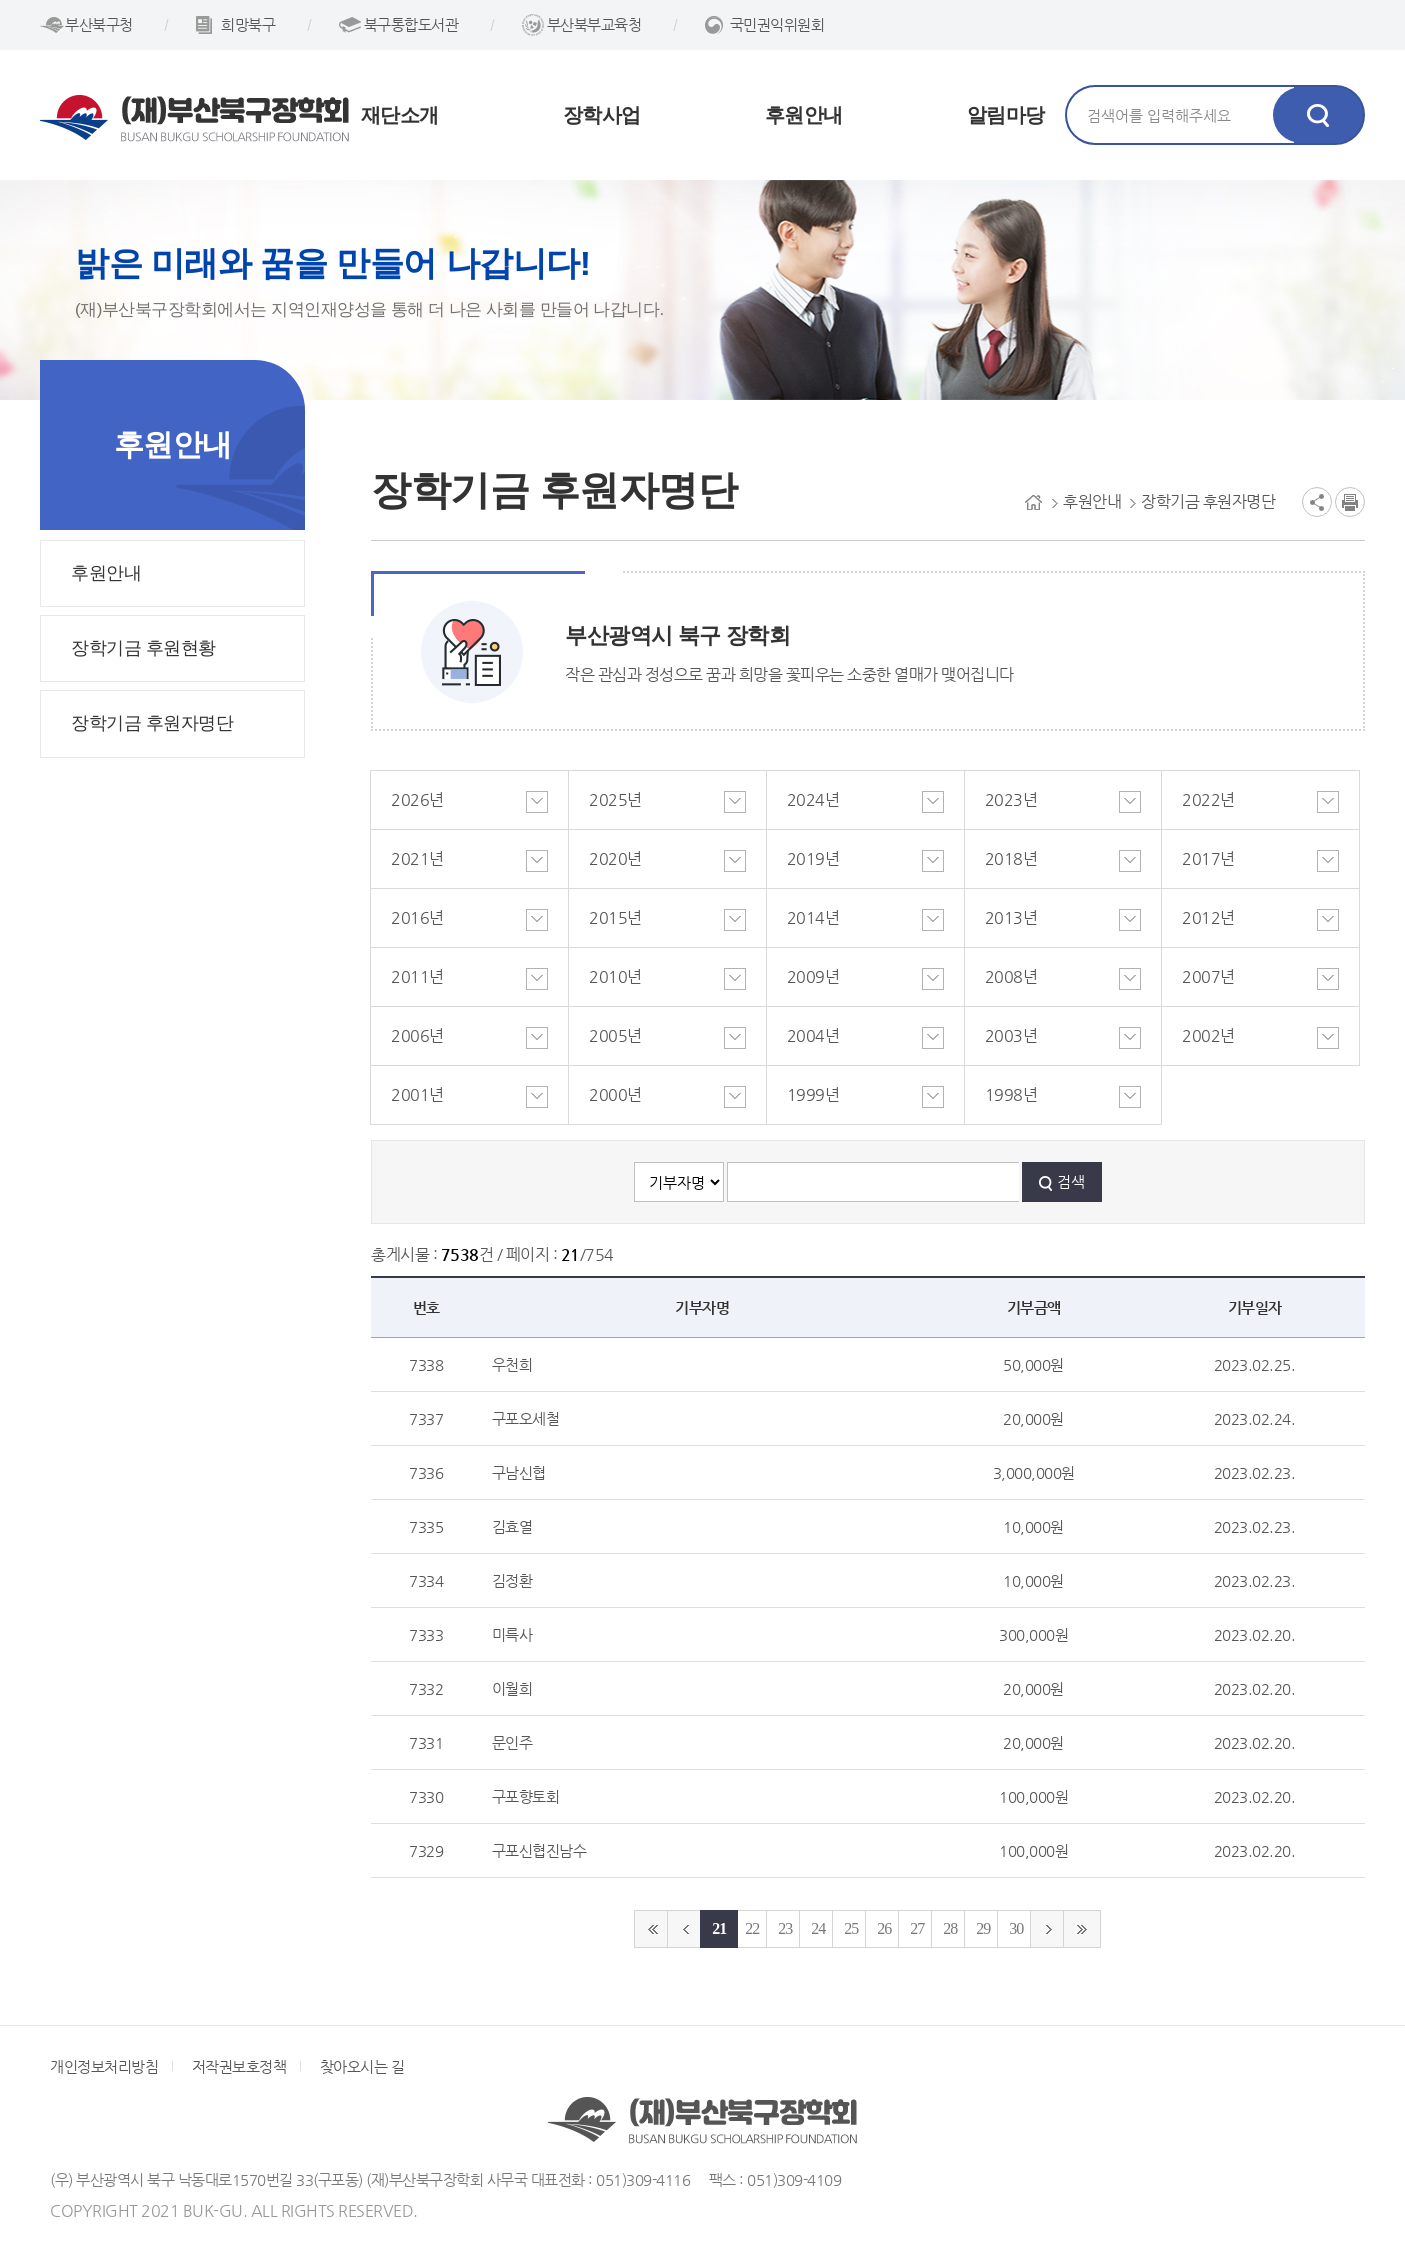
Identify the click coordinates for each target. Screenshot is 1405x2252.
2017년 (1208, 858)
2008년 (1011, 976)
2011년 (417, 976)
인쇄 (1350, 502)
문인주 (512, 1742)
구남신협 (519, 1472)
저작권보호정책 (239, 2066)
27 (917, 1928)
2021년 (417, 858)
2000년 (615, 1094)
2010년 (615, 976)
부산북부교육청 (594, 24)
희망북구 (248, 24)
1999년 (813, 1094)
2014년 (813, 917)
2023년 (1011, 799)
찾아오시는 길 (362, 2066)
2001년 (417, 1094)
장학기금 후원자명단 (152, 723)
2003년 (1011, 1035)
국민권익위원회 (777, 24)
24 (818, 1928)
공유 (1317, 502)
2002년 (1208, 1035)
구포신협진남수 (539, 1850)
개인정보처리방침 (104, 2066)
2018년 (1011, 858)
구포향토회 (526, 1796)
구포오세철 (526, 1418)
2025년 (615, 799)
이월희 (512, 1688)
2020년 (615, 858)
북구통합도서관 (411, 24)
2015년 (615, 917)
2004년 (813, 1035)
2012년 (1208, 917)
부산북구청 (99, 24)
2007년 (1208, 976)
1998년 (1011, 1094)
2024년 (813, 799)
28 (950, 1928)
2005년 (615, 1035)
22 (752, 1928)
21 (719, 1928)
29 (983, 1928)
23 (785, 1928)
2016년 (417, 917)
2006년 (417, 1035)
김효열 (512, 1526)
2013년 (1011, 917)
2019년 (813, 858)
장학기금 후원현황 (143, 648)
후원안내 (106, 573)
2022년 (1208, 799)
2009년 (813, 976)
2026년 (417, 799)
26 (884, 1928)
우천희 (512, 1364)
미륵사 (512, 1634)
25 (851, 1928)
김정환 (512, 1580)
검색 (1071, 1181)
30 (1016, 1928)
